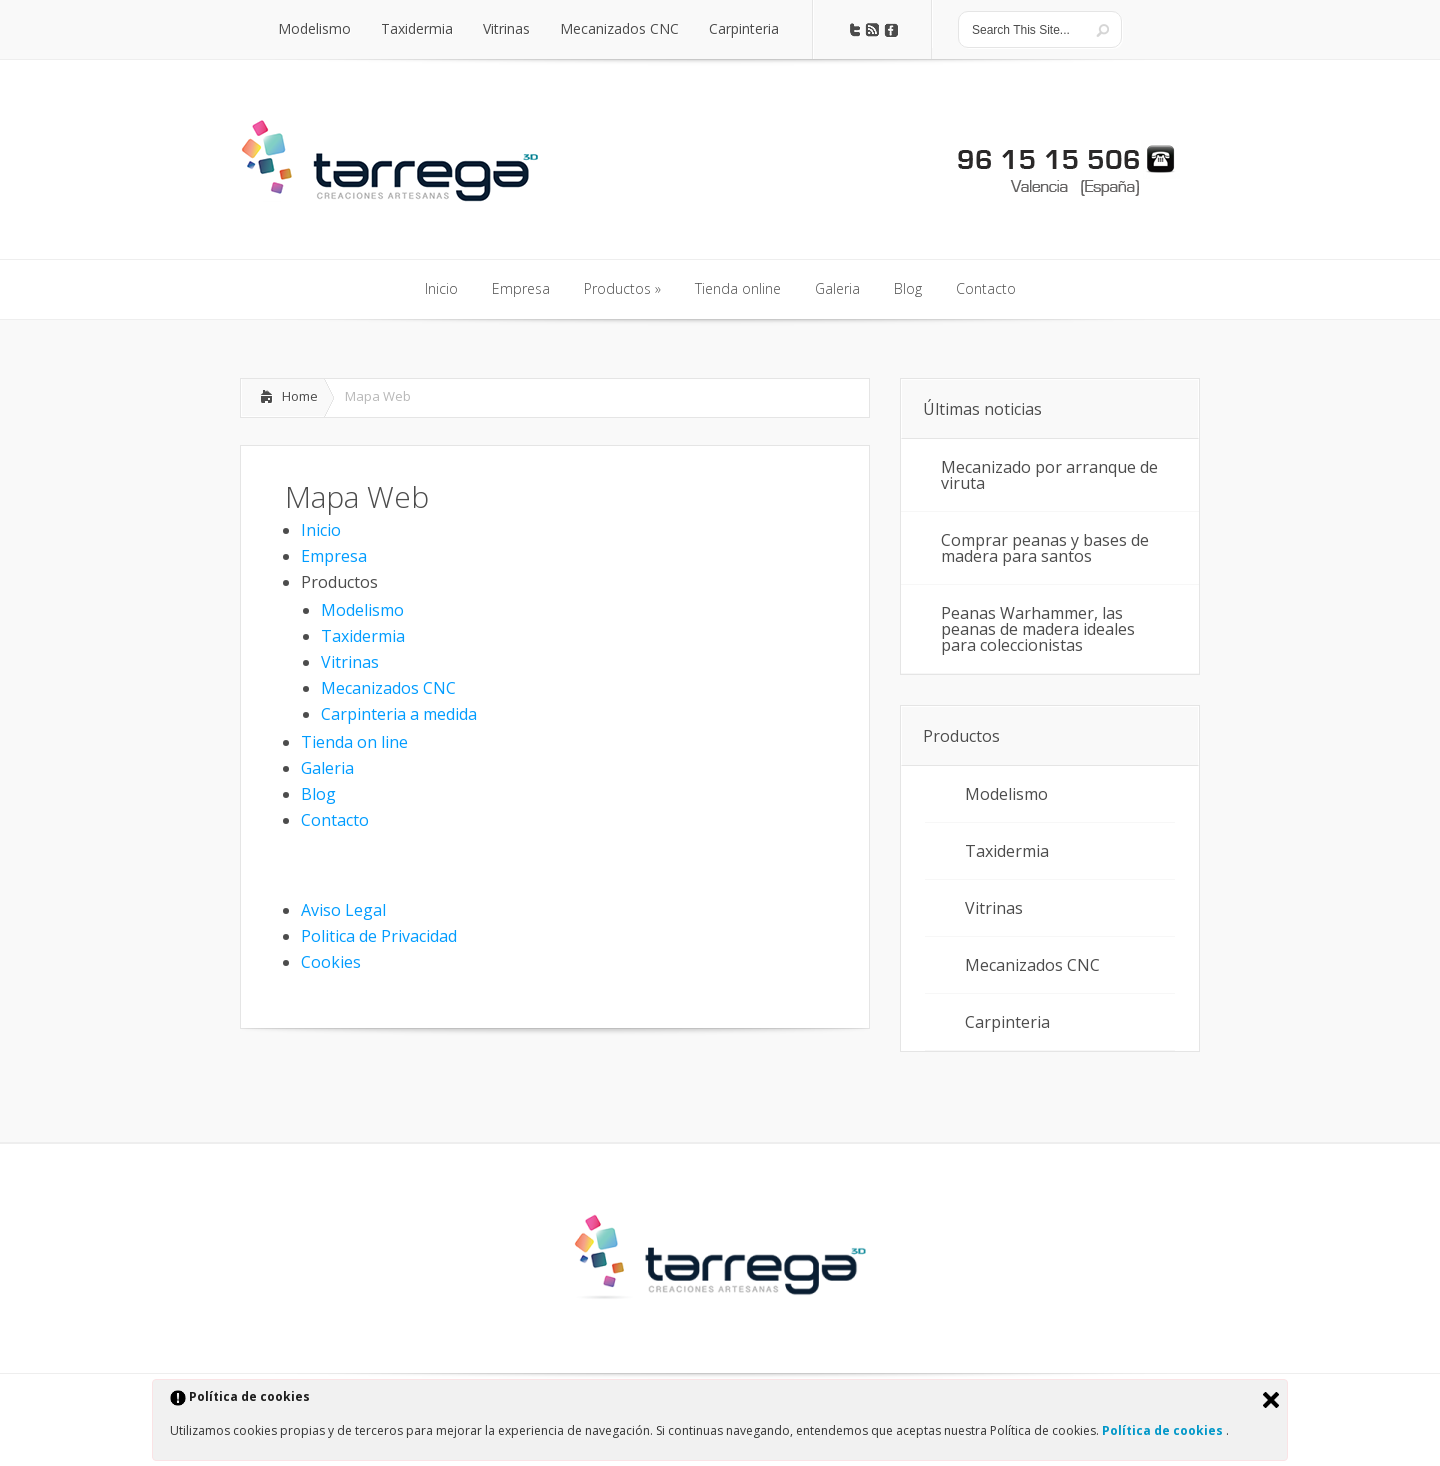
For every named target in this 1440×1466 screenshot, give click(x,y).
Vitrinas (350, 662)
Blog (318, 794)
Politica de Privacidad (379, 936)
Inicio (321, 530)
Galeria (327, 768)
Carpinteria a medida (399, 714)
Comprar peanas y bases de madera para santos (1045, 548)
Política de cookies (1164, 1430)
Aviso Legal (343, 910)
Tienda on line (354, 742)
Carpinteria (1007, 1022)
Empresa (334, 556)
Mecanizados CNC (388, 688)
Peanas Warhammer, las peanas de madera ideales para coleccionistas (1038, 629)
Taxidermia (363, 636)
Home (300, 396)
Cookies (331, 962)
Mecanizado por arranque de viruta (1049, 475)
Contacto (335, 820)
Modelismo (362, 610)
